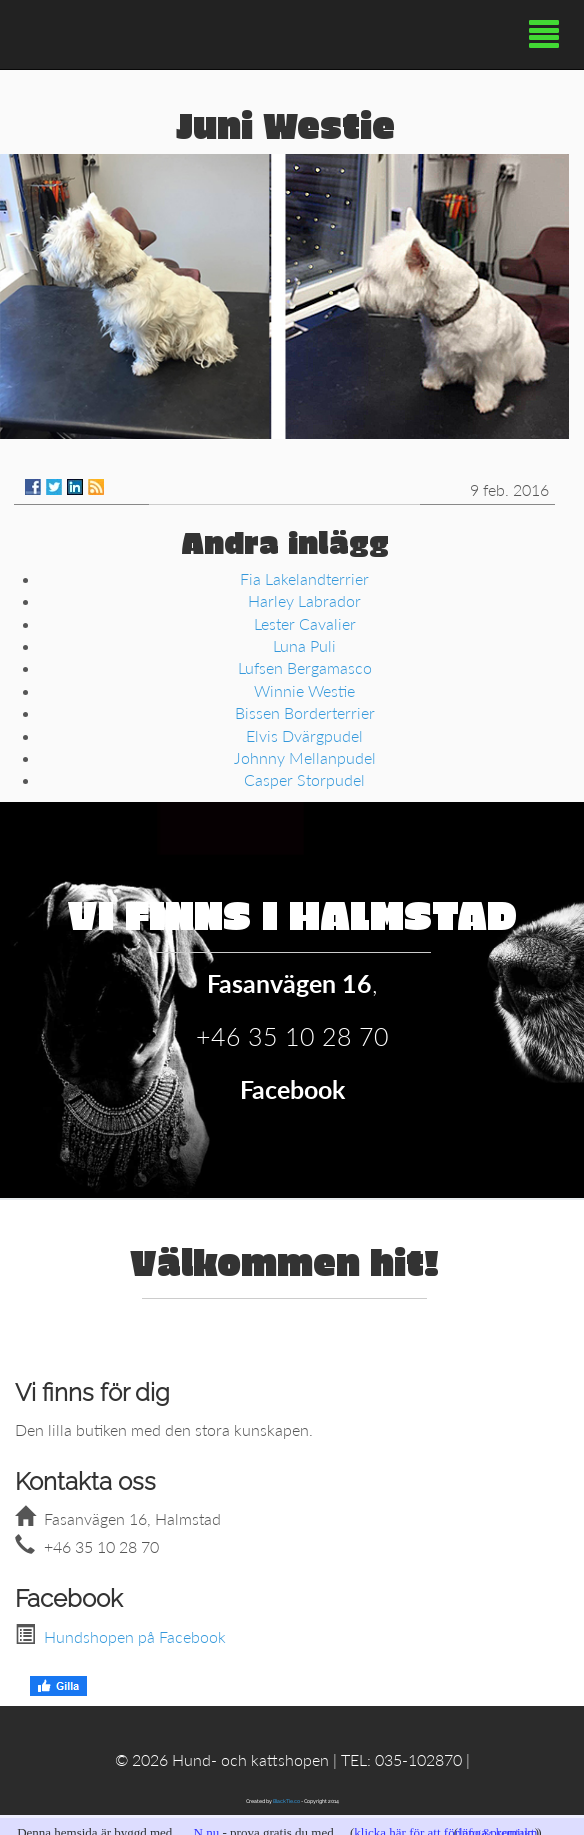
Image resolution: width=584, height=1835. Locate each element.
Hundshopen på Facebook (135, 1636)
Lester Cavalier (305, 623)
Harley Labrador (304, 600)
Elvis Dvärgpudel (304, 735)
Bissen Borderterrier (305, 712)
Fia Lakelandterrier (304, 578)
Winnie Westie (304, 690)
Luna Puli (304, 645)
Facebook (292, 1089)
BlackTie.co (286, 1801)
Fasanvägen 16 (289, 983)
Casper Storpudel (304, 779)
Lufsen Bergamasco (305, 667)
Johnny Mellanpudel (305, 757)
